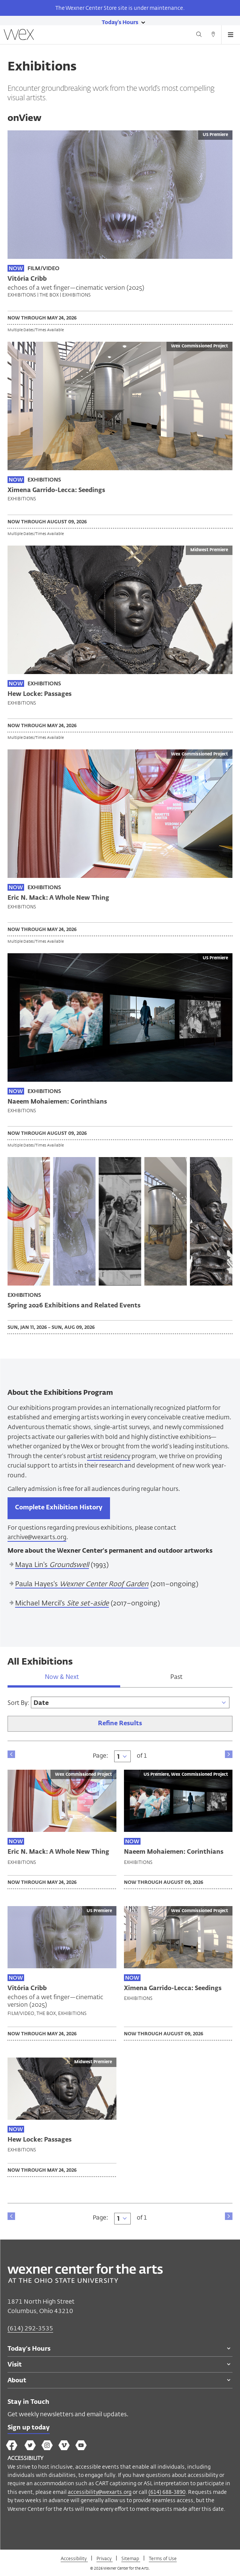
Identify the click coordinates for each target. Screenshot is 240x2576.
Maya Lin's (52, 1565)
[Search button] (199, 35)
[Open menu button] (230, 34)
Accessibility (74, 2558)
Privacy (104, 2558)
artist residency (108, 1456)
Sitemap (130, 2558)
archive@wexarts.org (37, 1537)
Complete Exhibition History (58, 1508)
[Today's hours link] (120, 21)
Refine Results (120, 1724)
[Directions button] (213, 35)
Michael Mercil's (62, 1603)
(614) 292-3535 (30, 2328)
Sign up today (29, 2428)
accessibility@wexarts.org (99, 2491)
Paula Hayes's (81, 1584)
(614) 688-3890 (166, 2491)
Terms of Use (163, 2558)
